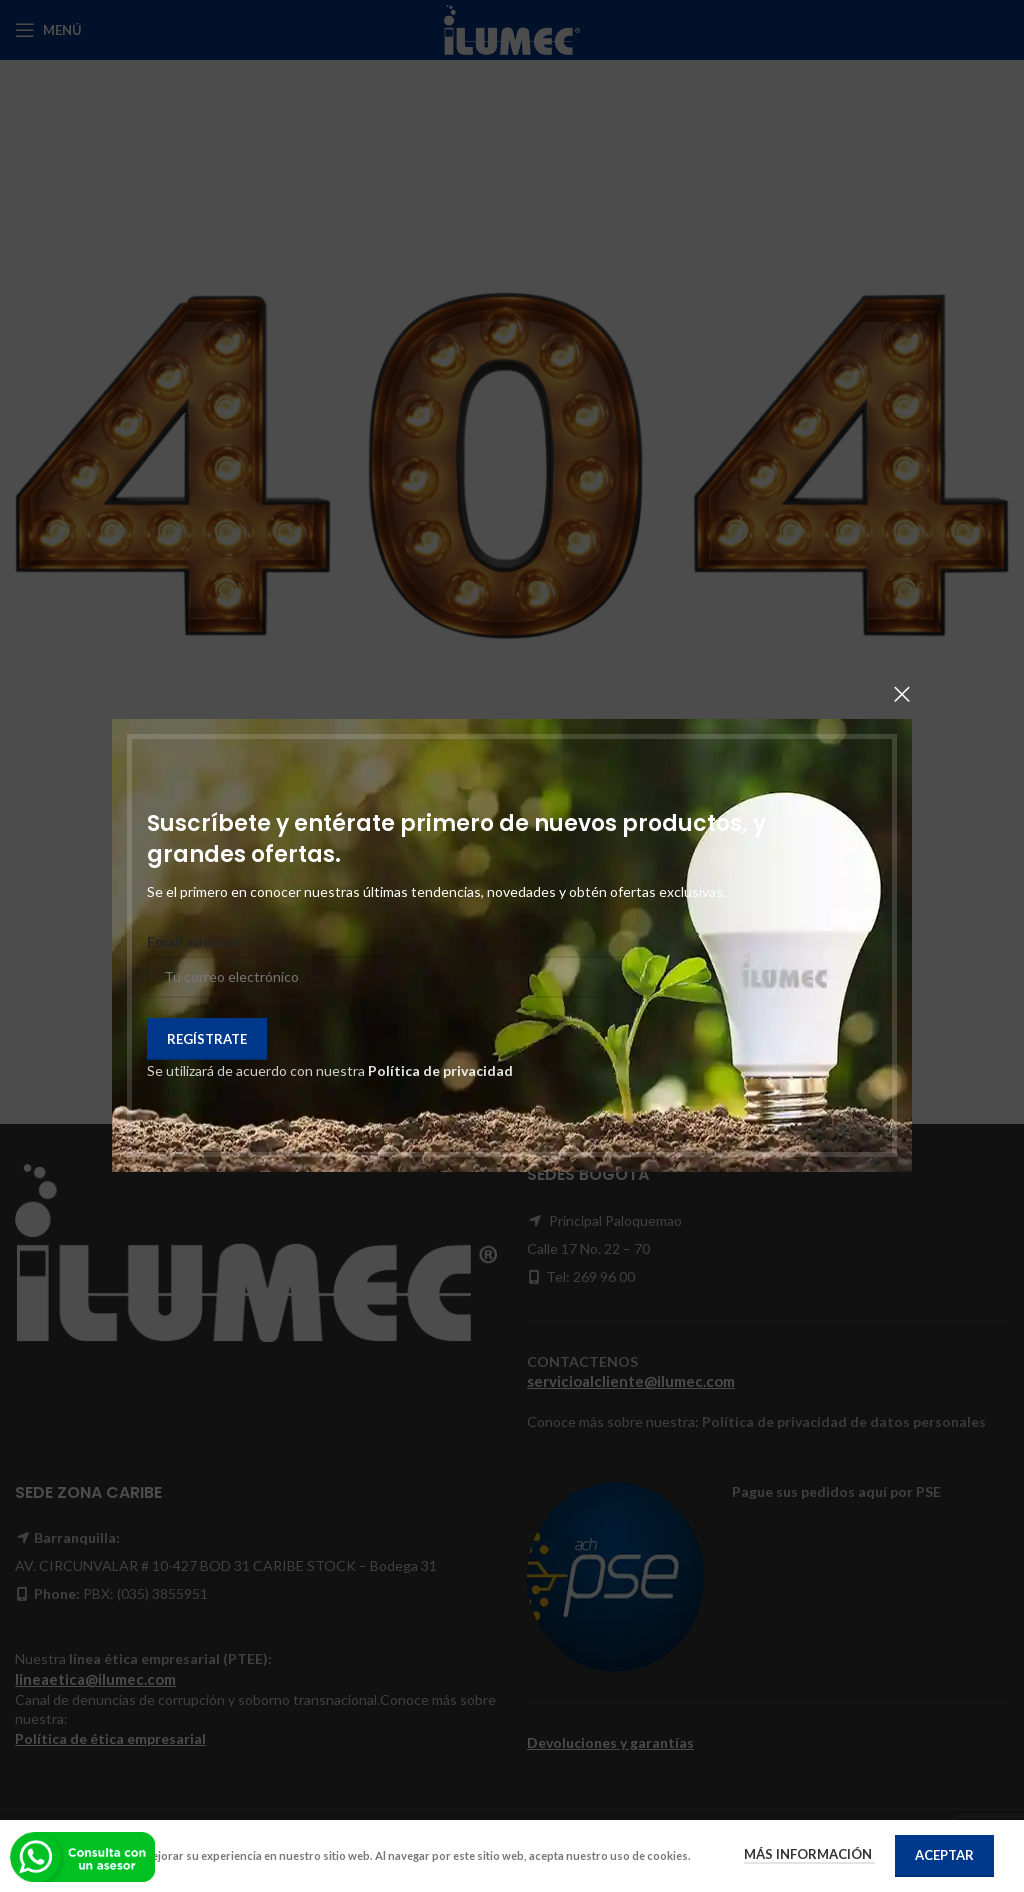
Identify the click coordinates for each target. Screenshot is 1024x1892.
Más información (809, 1854)
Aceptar (944, 1855)
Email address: (195, 941)
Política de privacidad (440, 1070)
